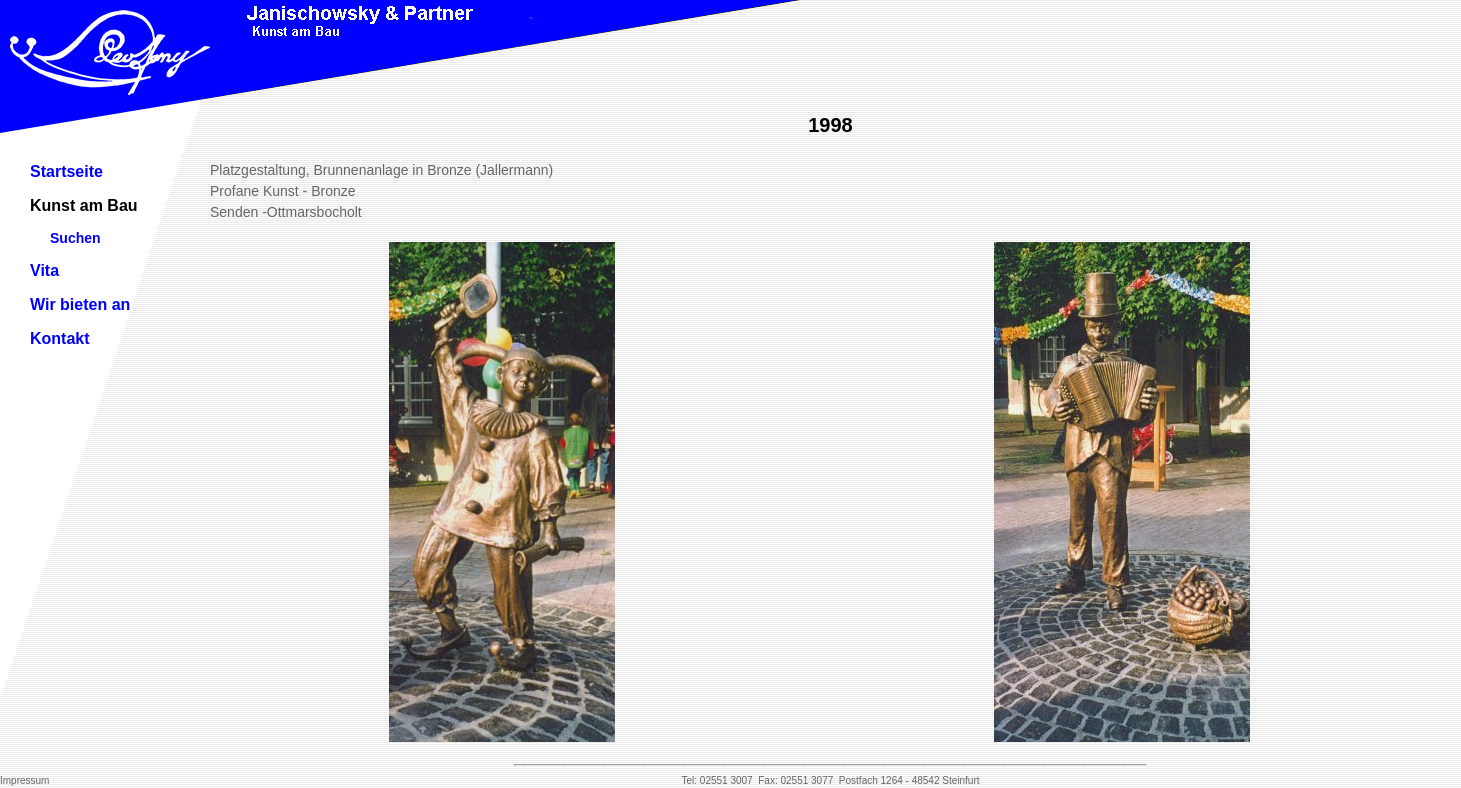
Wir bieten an (80, 304)
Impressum (24, 780)
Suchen (75, 238)
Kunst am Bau (84, 205)
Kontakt (60, 338)
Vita (44, 270)
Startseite (66, 171)
